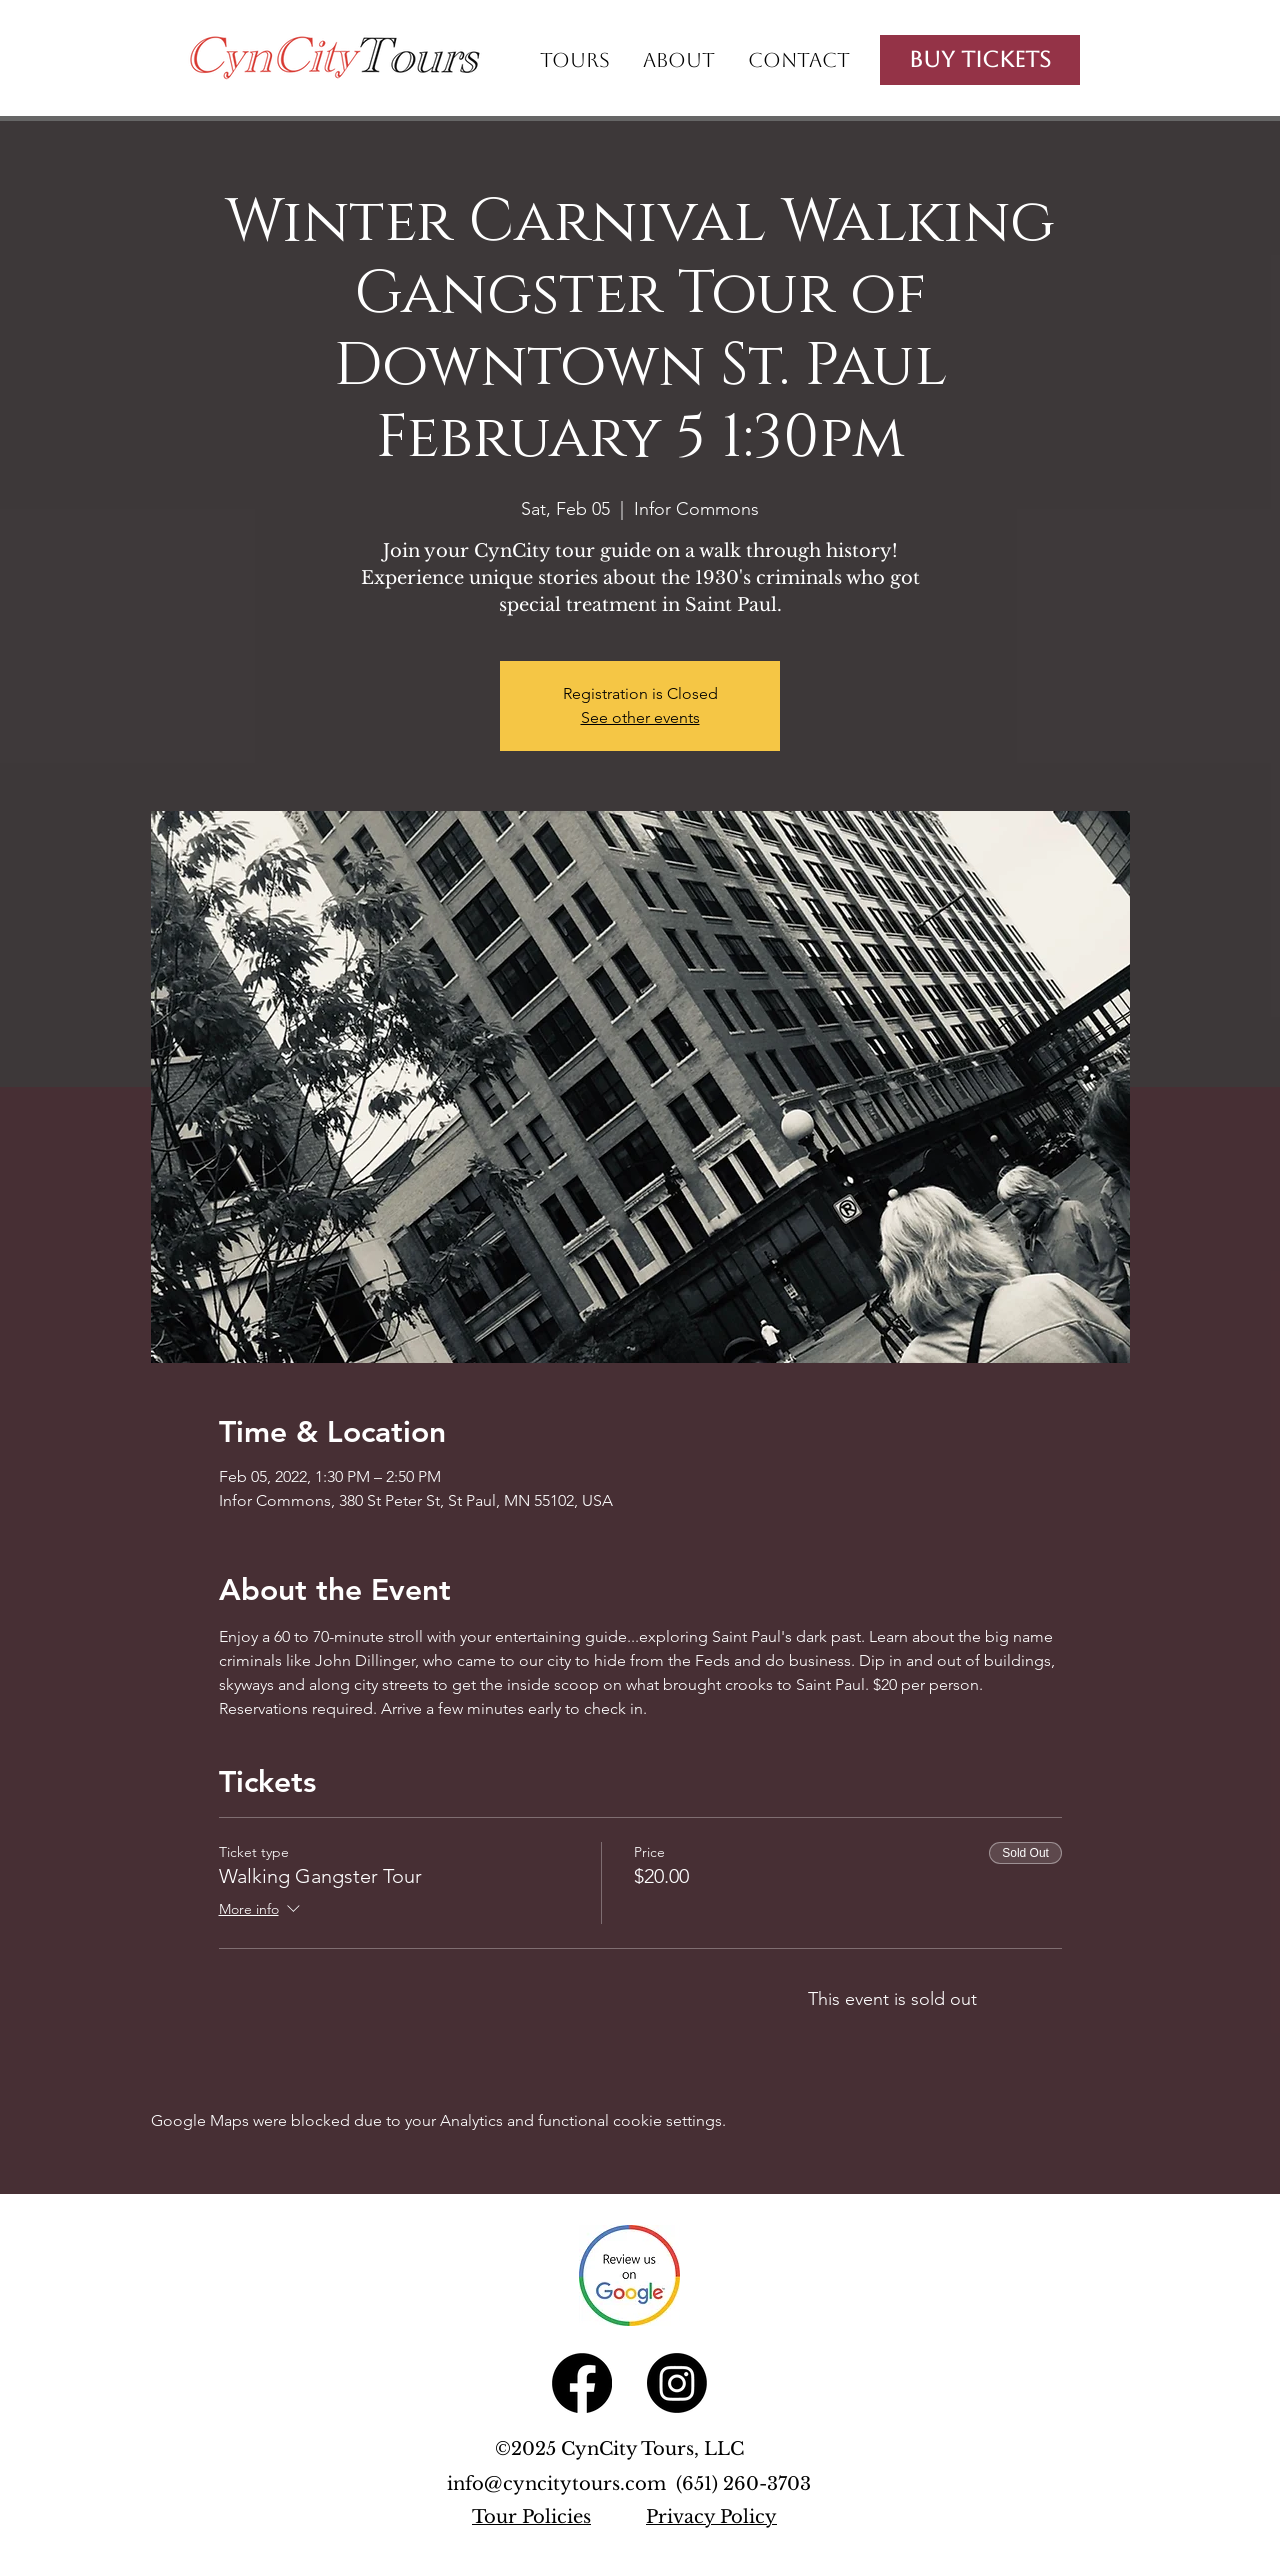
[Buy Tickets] (980, 60)
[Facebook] (582, 2383)
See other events (640, 717)
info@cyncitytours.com (561, 2484)
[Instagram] (677, 2383)
